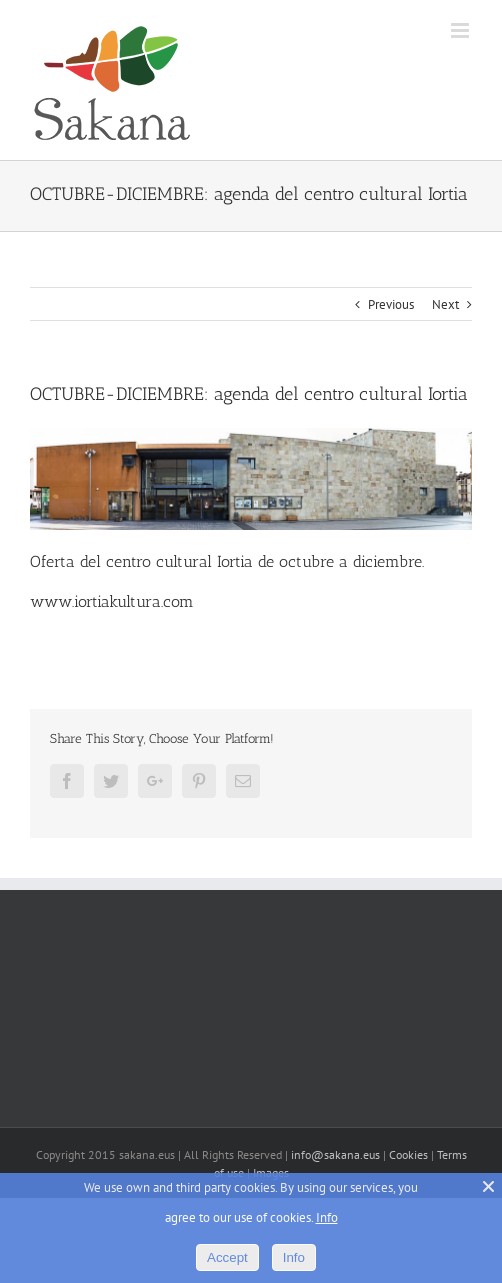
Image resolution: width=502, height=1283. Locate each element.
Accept (227, 1257)
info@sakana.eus (335, 1154)
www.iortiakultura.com (112, 601)
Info (327, 1217)
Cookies (408, 1154)
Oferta (52, 561)
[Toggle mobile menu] (461, 30)
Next (445, 304)
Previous (391, 304)
